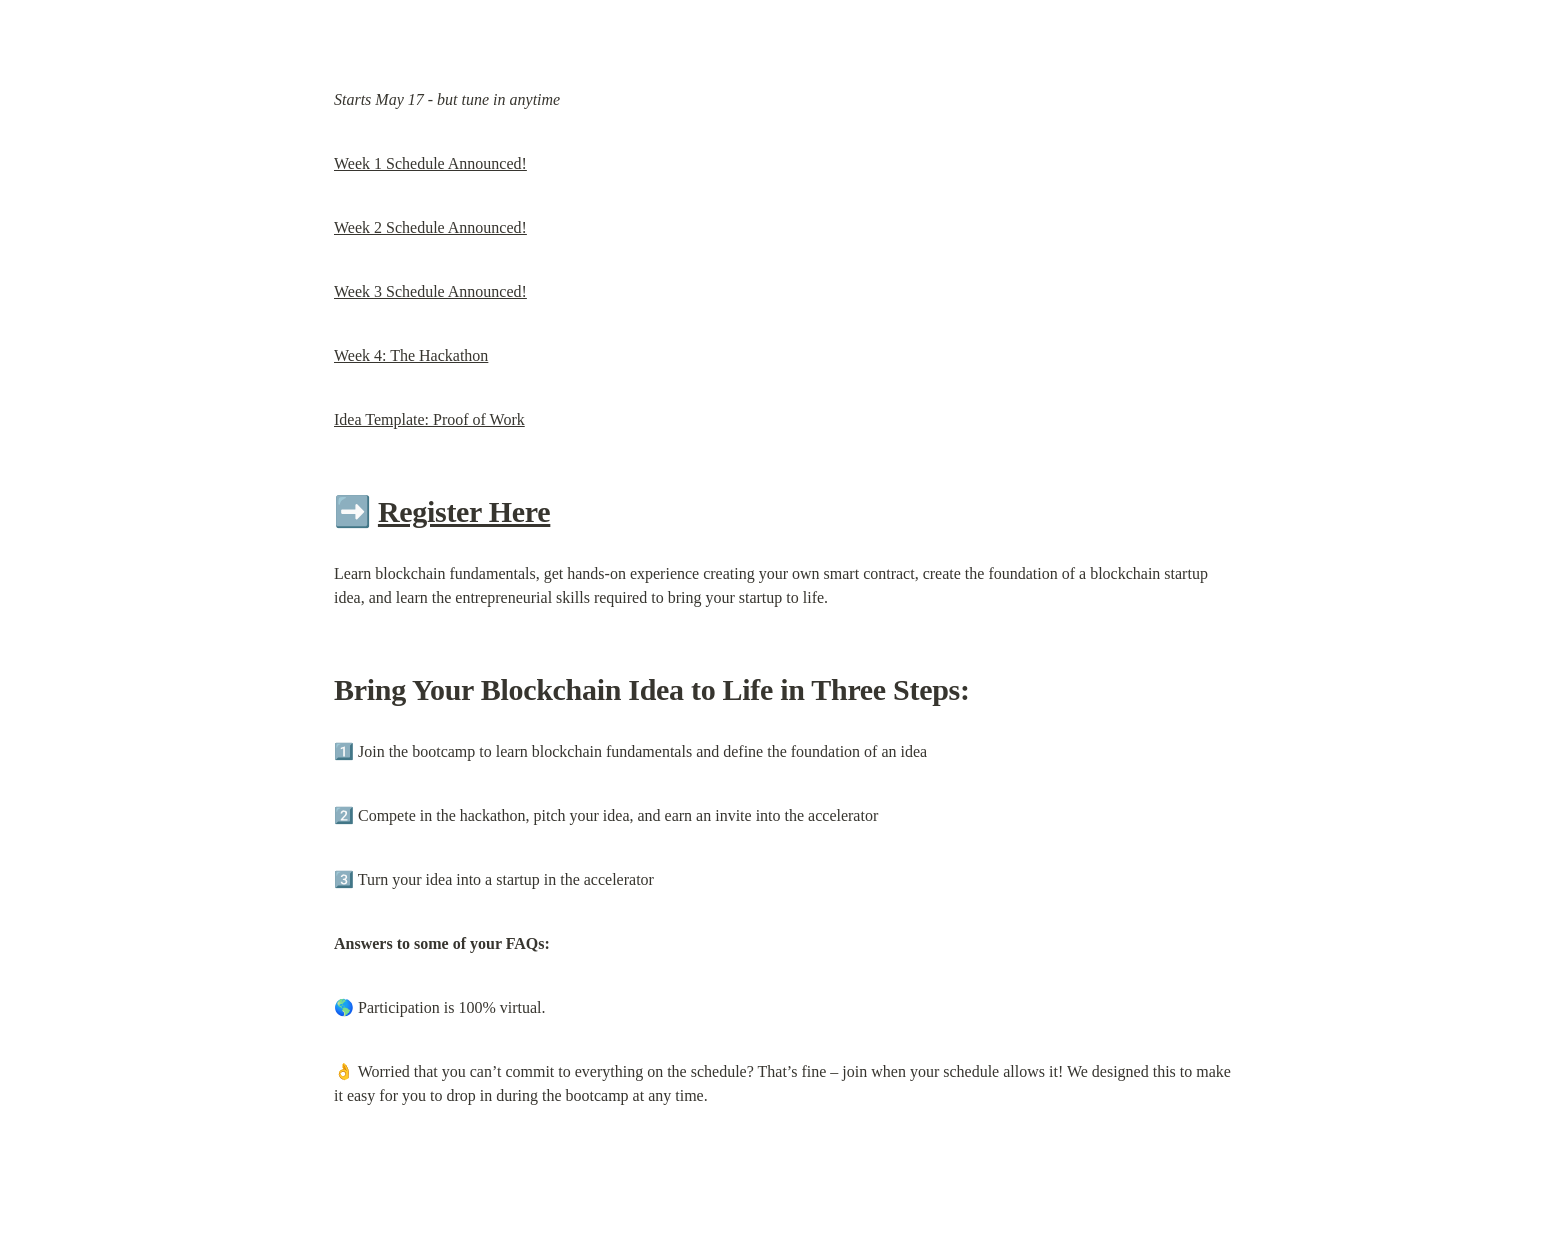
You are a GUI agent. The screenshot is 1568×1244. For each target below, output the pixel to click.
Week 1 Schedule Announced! (430, 163)
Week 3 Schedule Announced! (430, 291)
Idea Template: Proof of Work (429, 419)
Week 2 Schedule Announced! (430, 227)
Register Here (464, 511)
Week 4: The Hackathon (411, 355)
